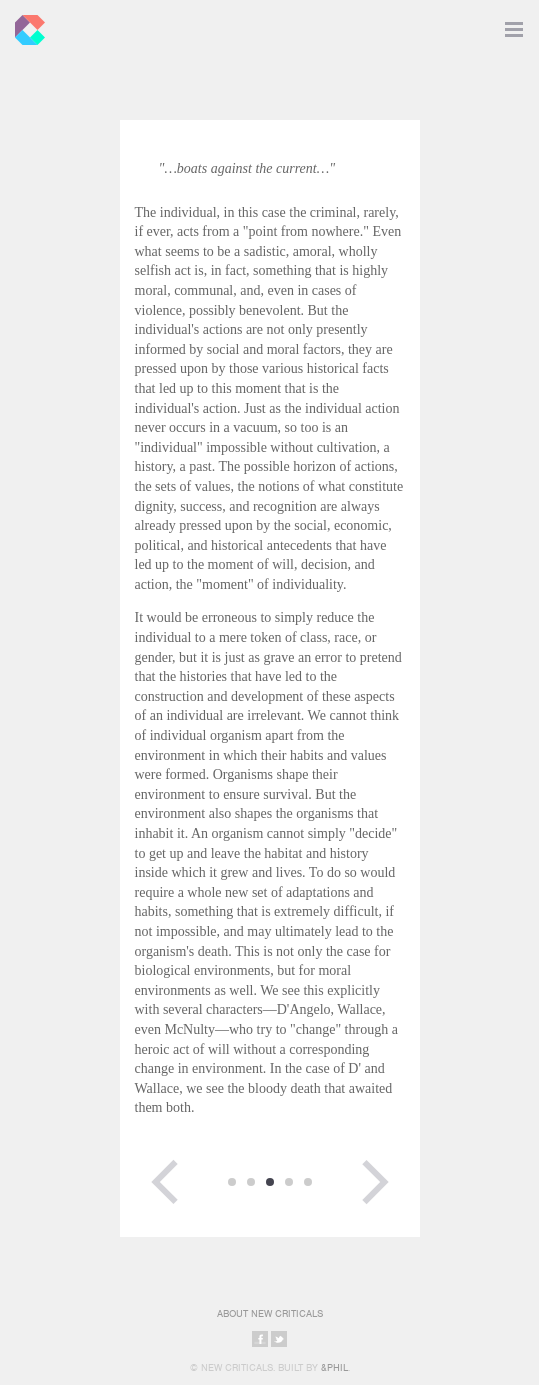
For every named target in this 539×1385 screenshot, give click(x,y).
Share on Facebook (260, 1339)
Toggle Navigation (514, 25)
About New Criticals (270, 1313)
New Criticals (25, 25)
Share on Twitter (279, 1339)
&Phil (334, 1367)
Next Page (375, 1182)
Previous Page (165, 1182)
